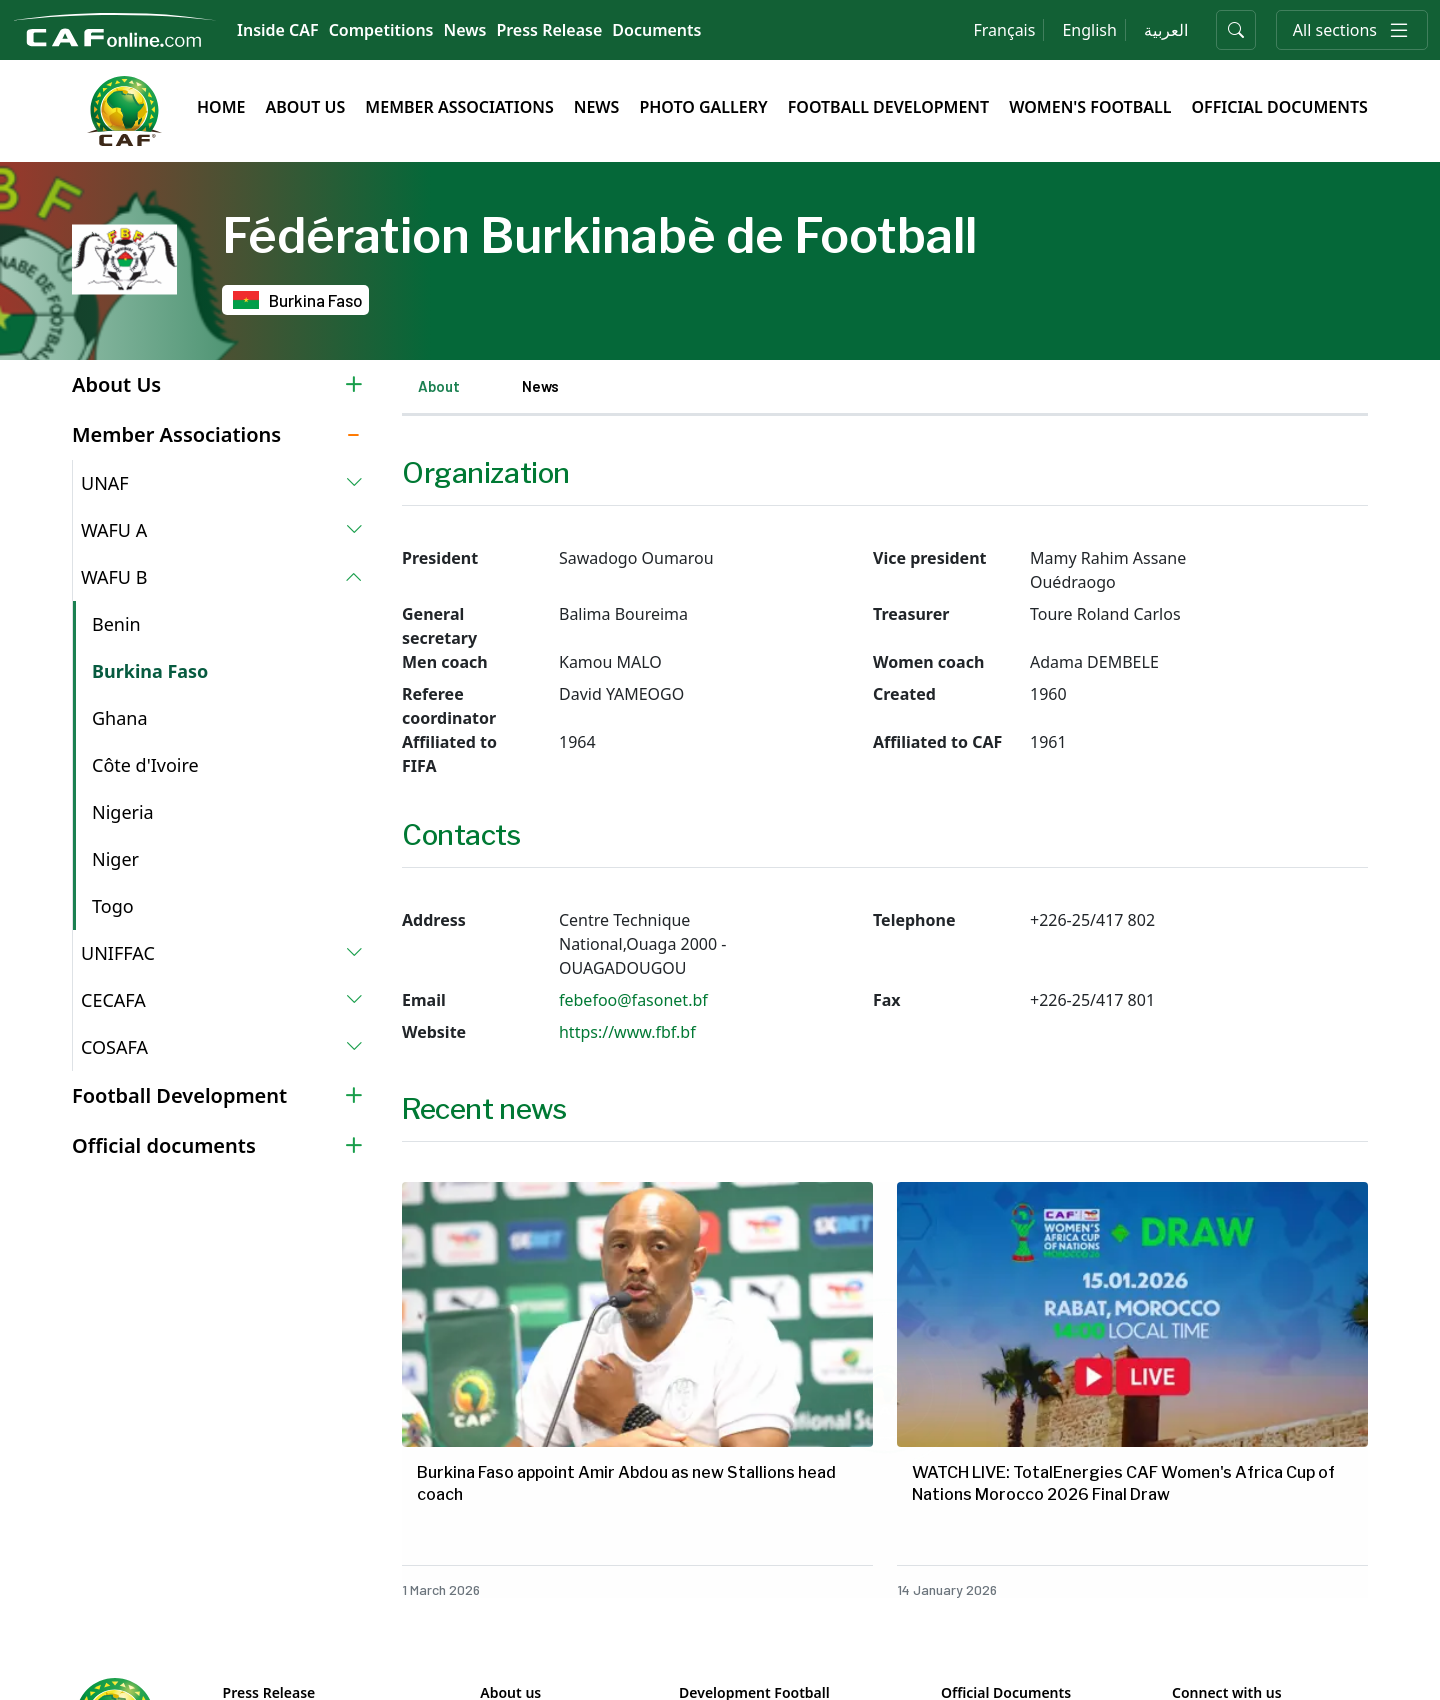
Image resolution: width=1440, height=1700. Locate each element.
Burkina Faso (150, 671)
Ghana (120, 718)
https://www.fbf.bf (627, 1032)
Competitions (381, 30)
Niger (115, 859)
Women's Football (1090, 107)
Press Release (549, 30)
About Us (305, 107)
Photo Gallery (703, 107)
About (439, 386)
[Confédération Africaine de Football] (114, 28)
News (465, 30)
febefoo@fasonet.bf (633, 1000)
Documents (656, 30)
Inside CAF (278, 30)
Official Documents (1279, 107)
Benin (116, 624)
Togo (113, 906)
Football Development (888, 107)
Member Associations (459, 107)
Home (221, 107)
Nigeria (123, 812)
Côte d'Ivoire (145, 765)
